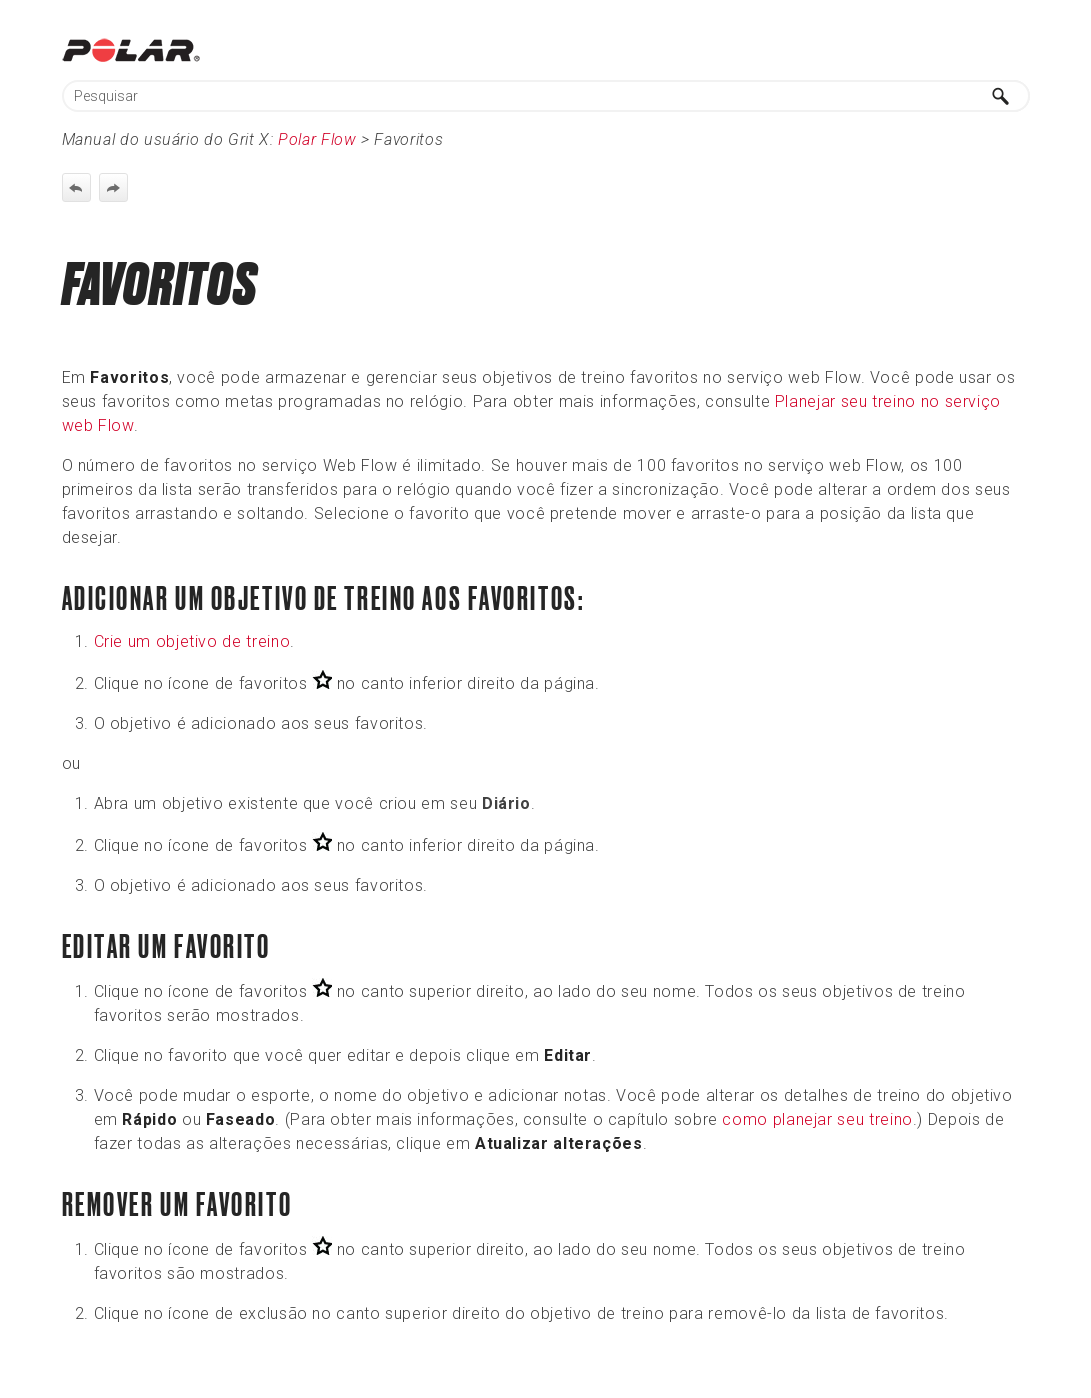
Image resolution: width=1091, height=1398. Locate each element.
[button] (1002, 96)
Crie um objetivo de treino (192, 641)
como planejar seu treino (817, 1119)
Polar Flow (317, 139)
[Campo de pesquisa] (546, 96)
